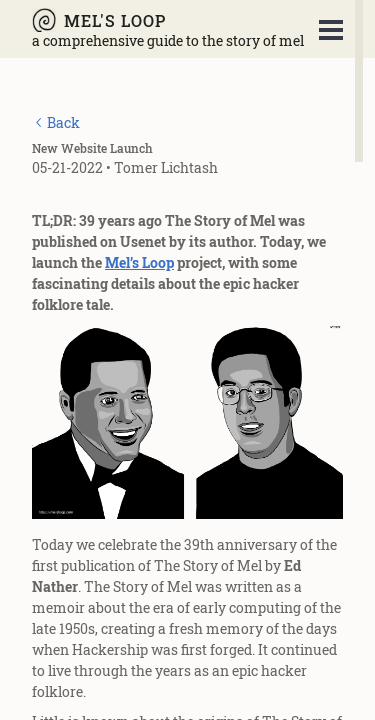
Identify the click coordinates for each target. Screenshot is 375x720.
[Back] (56, 122)
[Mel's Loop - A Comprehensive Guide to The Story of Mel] (168, 20)
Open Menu (331, 30)
